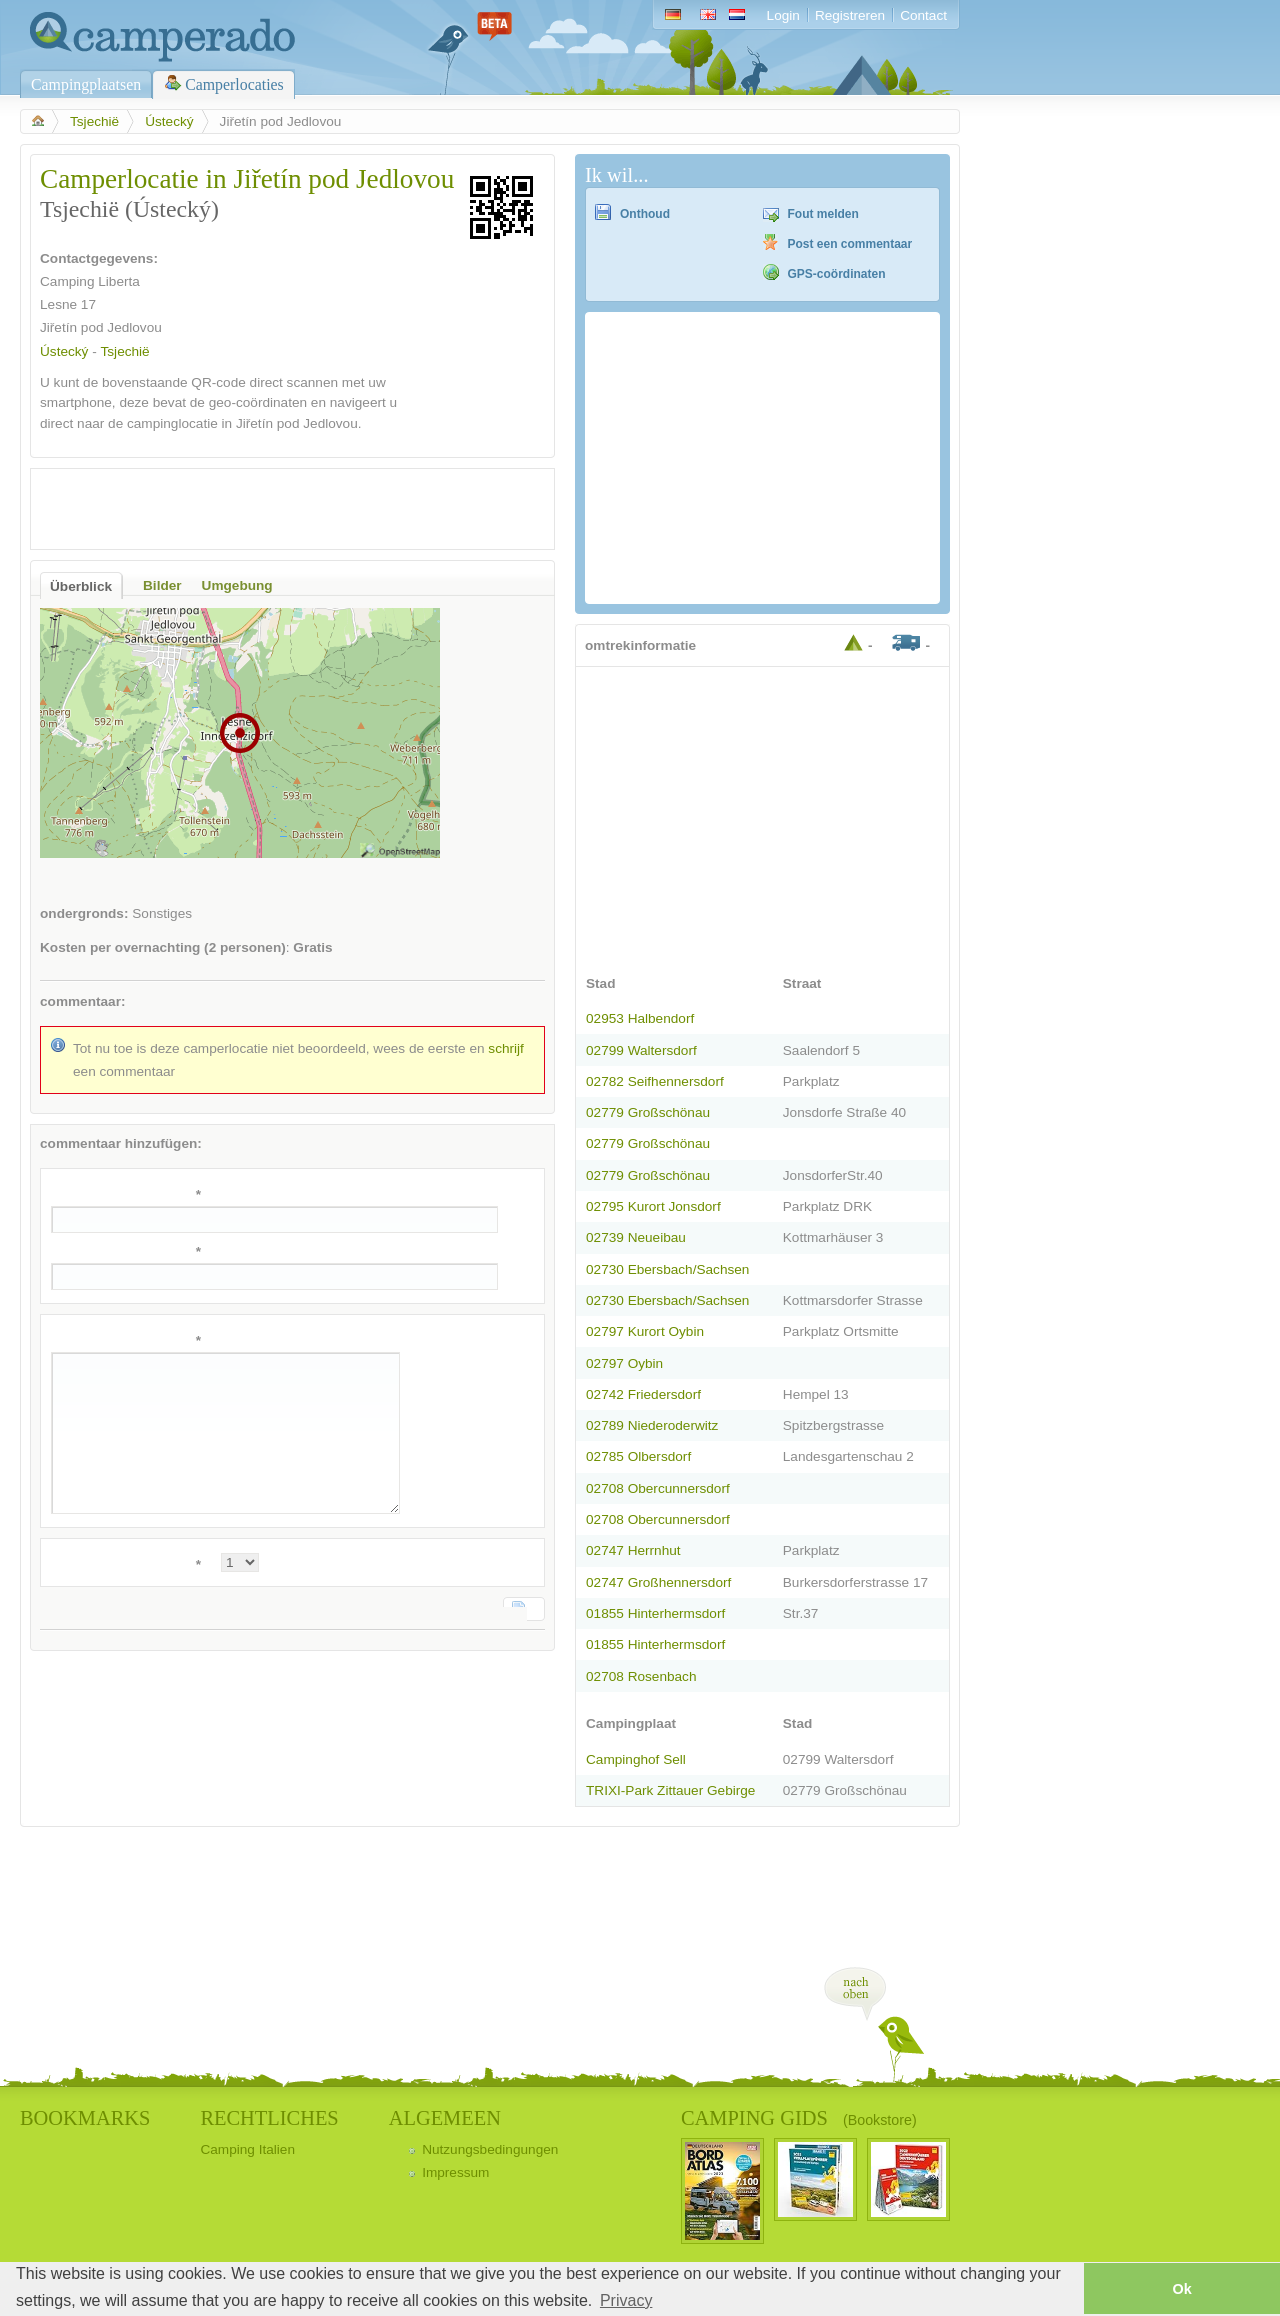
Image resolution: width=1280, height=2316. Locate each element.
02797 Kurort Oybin (645, 1331)
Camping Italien (247, 2149)
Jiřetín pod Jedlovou (101, 327)
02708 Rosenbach (641, 1676)
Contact (923, 15)
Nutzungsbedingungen (490, 2149)
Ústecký (169, 121)
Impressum (455, 2172)
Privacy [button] (626, 2300)
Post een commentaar (850, 244)
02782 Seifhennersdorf (655, 1081)
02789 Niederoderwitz (652, 1425)
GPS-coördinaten (837, 274)
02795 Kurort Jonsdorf (653, 1206)
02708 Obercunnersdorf (658, 1488)
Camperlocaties (234, 84)
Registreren (850, 15)
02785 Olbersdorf (638, 1456)
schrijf (506, 1048)
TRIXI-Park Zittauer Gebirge (670, 1790)
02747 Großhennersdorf (658, 1582)
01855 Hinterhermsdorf (655, 1613)
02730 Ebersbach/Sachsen (667, 1269)
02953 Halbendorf (640, 1018)
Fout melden (823, 214)
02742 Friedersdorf (643, 1394)
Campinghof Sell (636, 1759)
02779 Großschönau (648, 1112)
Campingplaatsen (86, 84)
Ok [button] (1181, 2289)
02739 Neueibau (636, 1237)
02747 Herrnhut (633, 1550)
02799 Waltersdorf (641, 1050)
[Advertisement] (275, 509)
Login (783, 15)
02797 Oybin (624, 1363)
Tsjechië (94, 121)
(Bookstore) (880, 2120)
